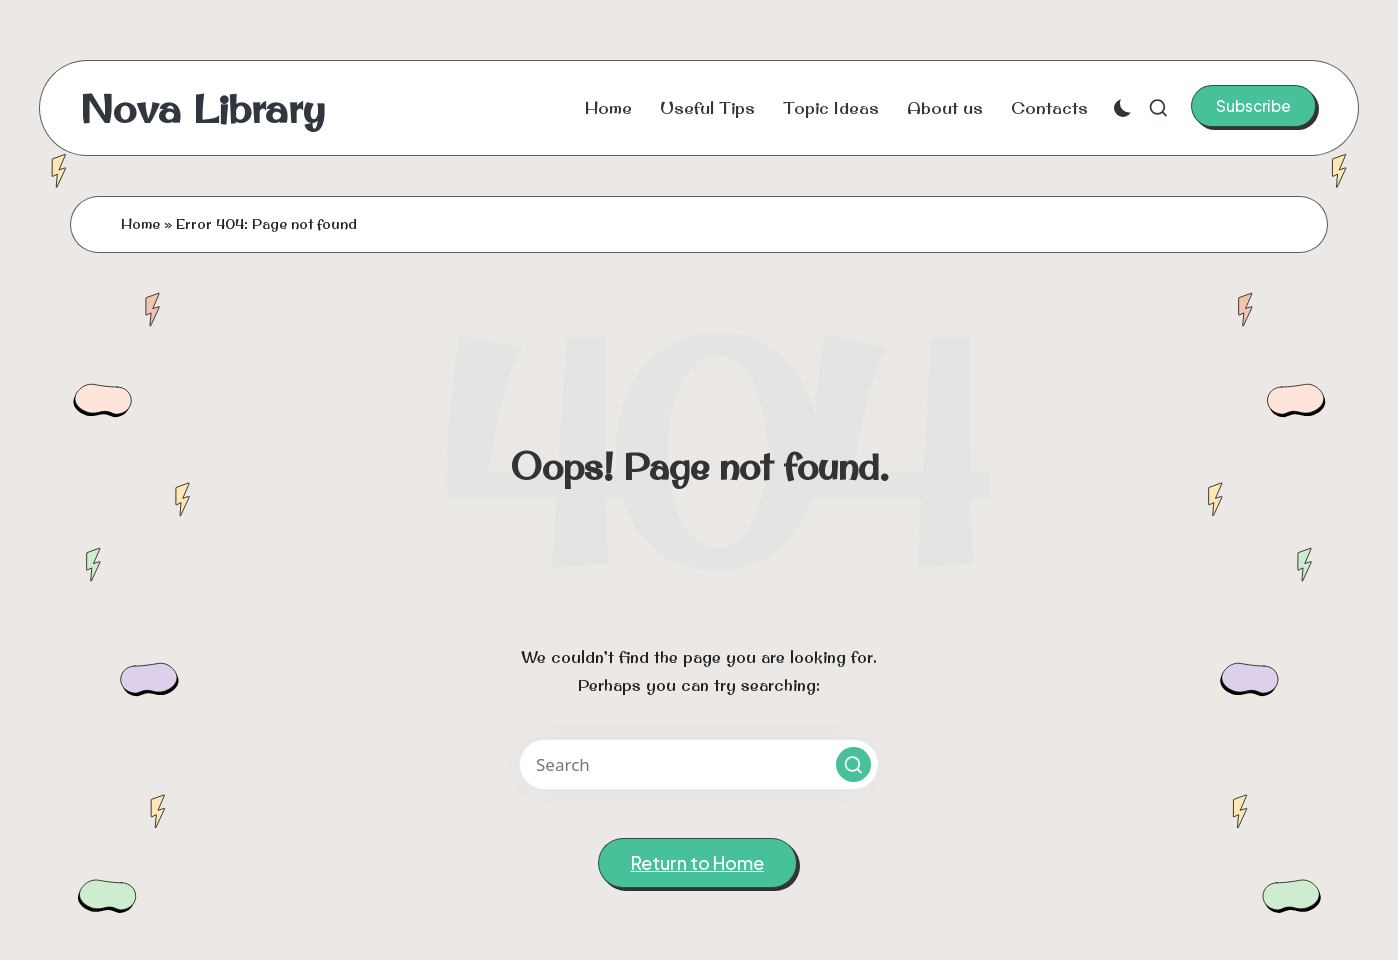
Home (140, 224)
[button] (1253, 106)
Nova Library (202, 108)
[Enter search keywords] (699, 764)
